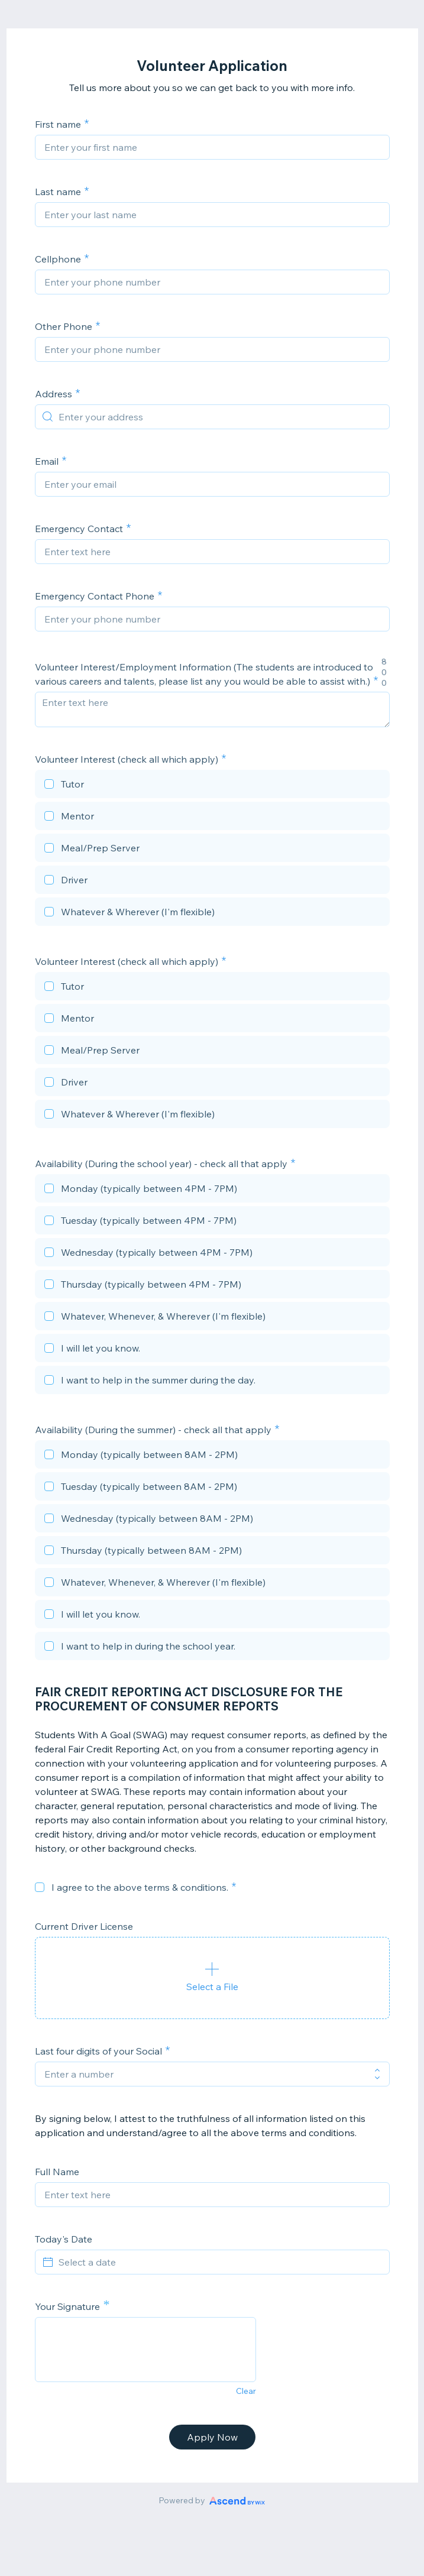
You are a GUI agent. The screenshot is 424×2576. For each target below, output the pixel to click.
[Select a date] (219, 2262)
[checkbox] (212, 786)
